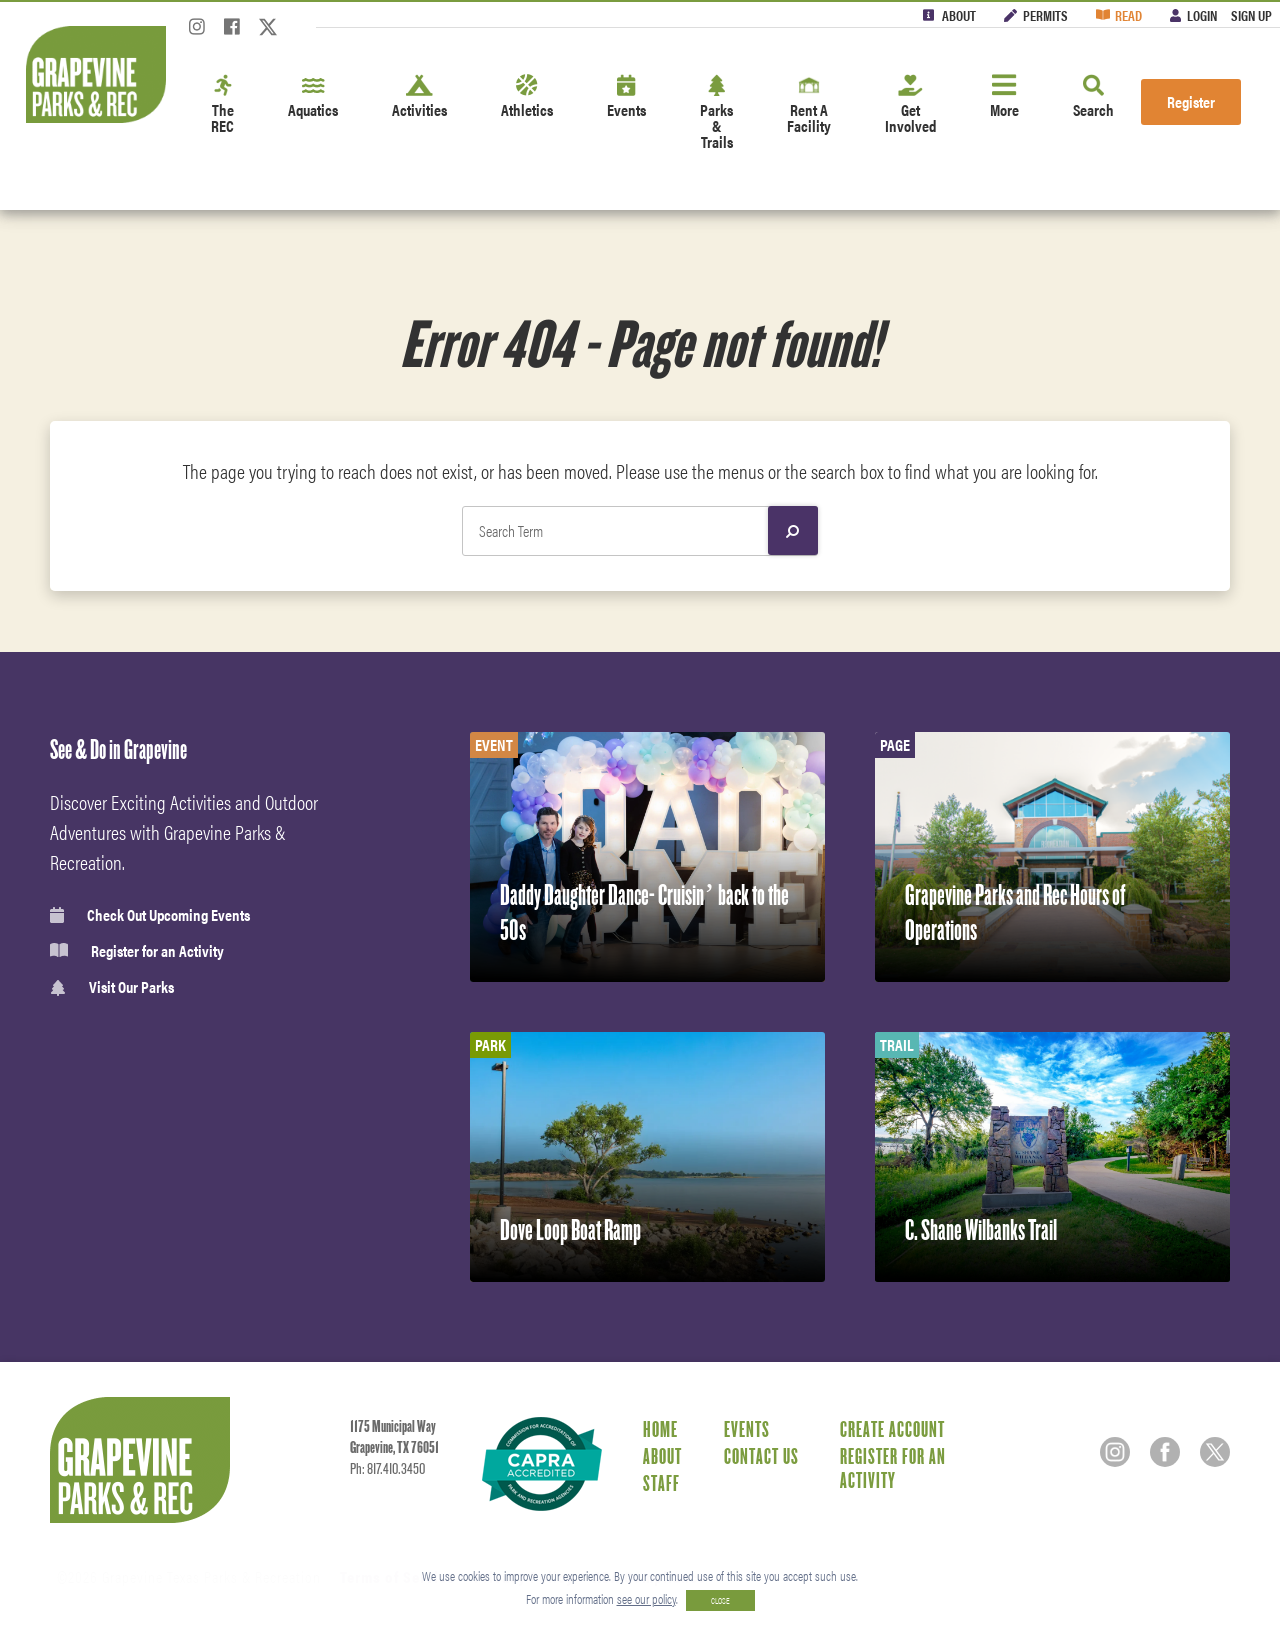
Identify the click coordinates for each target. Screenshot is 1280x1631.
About (959, 15)
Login (1202, 15)
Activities (419, 97)
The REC (222, 105)
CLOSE (720, 1600)
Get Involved (910, 105)
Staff (661, 1483)
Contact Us (761, 1456)
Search (1093, 97)
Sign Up (1251, 15)
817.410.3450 (396, 1469)
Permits (1045, 15)
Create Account (892, 1429)
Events (626, 97)
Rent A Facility (809, 105)
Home (660, 1429)
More (1004, 97)
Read (1128, 15)
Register (1191, 101)
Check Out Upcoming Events (150, 915)
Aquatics (313, 97)
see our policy (646, 1598)
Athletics (527, 97)
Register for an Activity (137, 951)
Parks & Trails (716, 113)
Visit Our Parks (112, 987)
